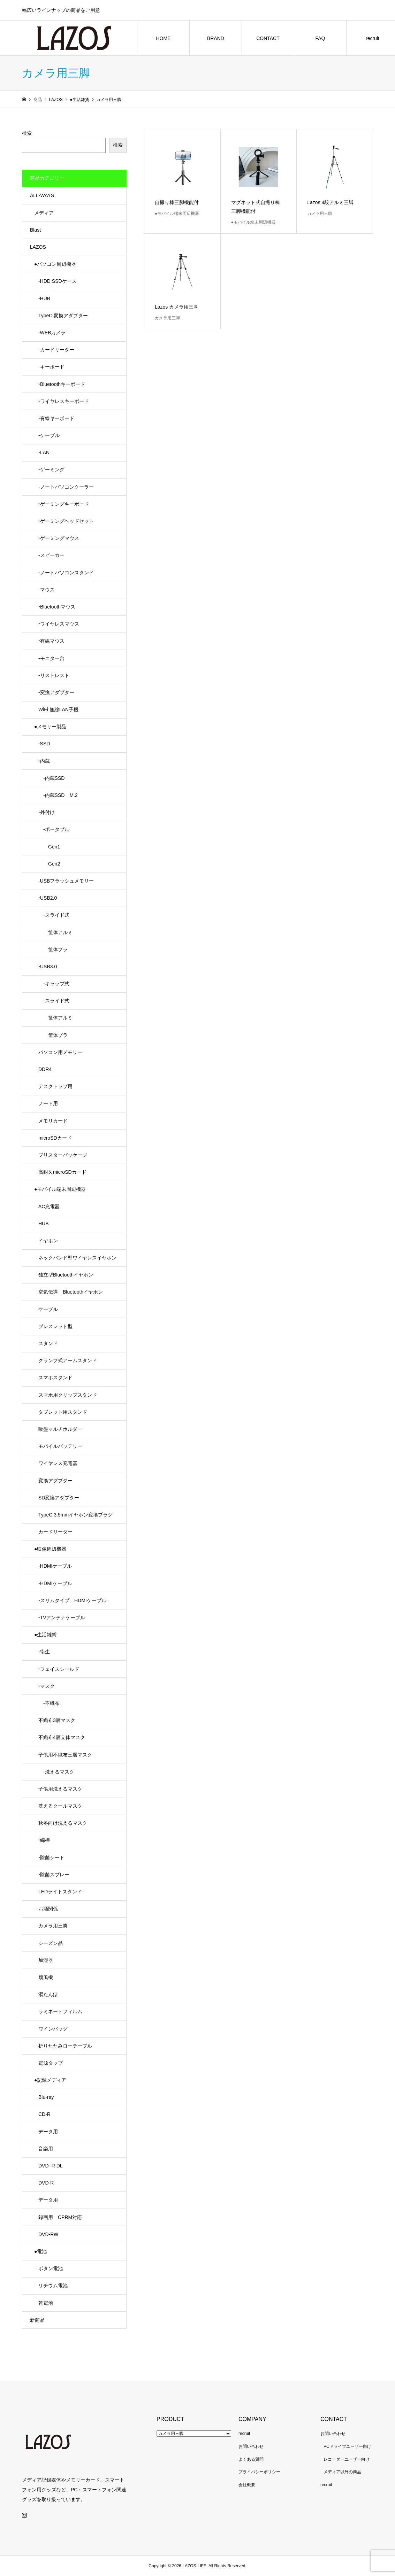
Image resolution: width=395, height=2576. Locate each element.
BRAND (215, 38)
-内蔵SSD (51, 778)
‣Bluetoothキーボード (61, 384)
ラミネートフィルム (60, 2011)
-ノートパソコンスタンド (66, 572)
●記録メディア (50, 2080)
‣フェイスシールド (58, 1669)
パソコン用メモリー (60, 1052)
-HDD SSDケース (57, 281)
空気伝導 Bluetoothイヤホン (70, 1292)
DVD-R (46, 2183)
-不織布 (49, 1703)
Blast (35, 230)
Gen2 (49, 864)
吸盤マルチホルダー (60, 1429)
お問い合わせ (251, 2446)
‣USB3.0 (47, 966)
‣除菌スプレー (53, 1874)
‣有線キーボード (56, 418)
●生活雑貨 (45, 1634)
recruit (244, 2433)
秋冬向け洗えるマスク (62, 1823)
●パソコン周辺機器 (55, 264)
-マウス (46, 589)
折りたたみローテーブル (65, 2046)
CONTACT (268, 38)
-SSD (44, 743)
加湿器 (45, 1960)
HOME (163, 38)
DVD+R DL (50, 2165)
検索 (27, 133)
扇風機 (45, 1977)
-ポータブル (53, 829)
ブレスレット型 (55, 1326)
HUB (43, 1223)
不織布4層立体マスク (61, 1737)
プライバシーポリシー (259, 2471)
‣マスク (46, 1686)
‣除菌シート (51, 1857)
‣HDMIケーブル (55, 1583)
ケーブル (48, 1309)
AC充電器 (49, 1206)
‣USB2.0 (47, 898)
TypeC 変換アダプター (63, 315)
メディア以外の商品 (342, 2471)
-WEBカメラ (52, 332)
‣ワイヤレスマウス (58, 624)
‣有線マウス (51, 641)
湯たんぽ (48, 1994)
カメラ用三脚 (53, 1926)
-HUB (44, 298)
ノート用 (48, 1103)
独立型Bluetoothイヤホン (65, 1275)
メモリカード (53, 1121)
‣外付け (46, 812)
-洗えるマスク (56, 1772)
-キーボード (51, 367)
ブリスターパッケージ (62, 1155)
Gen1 (49, 846)
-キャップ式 (53, 983)
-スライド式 (53, 915)
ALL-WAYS (42, 195)
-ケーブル (49, 435)
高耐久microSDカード (62, 1172)
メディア (44, 213)
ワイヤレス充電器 (57, 1463)
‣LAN (44, 452)
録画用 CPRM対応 (60, 2217)
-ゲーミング (51, 469)
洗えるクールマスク (60, 1806)
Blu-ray (46, 2097)
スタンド (48, 1343)
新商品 (37, 2320)
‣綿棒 (44, 1840)
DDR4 (45, 1069)
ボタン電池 (50, 2268)
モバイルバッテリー (60, 1446)
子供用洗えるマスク (60, 1789)
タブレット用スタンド (62, 1412)
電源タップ (50, 2063)
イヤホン (48, 1240)
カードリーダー (55, 1532)
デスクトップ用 (55, 1086)
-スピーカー (51, 555)
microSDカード (55, 1138)
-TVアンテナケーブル (61, 1617)
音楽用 (45, 2148)
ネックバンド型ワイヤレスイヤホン (77, 1257)
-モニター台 (51, 658)
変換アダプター (55, 1480)
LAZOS (38, 247)
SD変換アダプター (58, 1497)
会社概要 (246, 2484)
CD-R (44, 2114)
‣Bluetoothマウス (56, 607)
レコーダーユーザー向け (347, 2459)
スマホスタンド (55, 1377)
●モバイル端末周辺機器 (60, 1189)
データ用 (48, 2131)
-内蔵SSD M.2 (58, 795)
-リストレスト (53, 675)
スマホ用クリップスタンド (67, 1395)
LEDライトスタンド (60, 1891)
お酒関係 (48, 1908)
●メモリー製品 (50, 726)
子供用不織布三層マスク (65, 1755)
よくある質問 (251, 2459)
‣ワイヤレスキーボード (63, 401)
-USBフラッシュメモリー (66, 881)
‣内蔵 (44, 761)
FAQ (320, 38)
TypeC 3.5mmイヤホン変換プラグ (75, 1515)
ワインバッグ (53, 2029)
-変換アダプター (56, 692)
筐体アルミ (55, 932)
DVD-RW (48, 2234)
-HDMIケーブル (55, 1566)
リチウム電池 (53, 2285)
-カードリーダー (56, 349)
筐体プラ (53, 949)
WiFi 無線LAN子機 (58, 709)
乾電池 (45, 2303)
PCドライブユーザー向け (347, 2446)
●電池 (40, 2251)
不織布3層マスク (56, 1720)
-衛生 (44, 1651)
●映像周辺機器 (50, 1549)
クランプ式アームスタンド (67, 1360)
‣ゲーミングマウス (58, 538)
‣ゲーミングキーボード (63, 504)
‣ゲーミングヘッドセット (66, 521)
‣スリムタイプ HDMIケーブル (72, 1600)
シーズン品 (50, 1943)
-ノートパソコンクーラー (66, 487)
